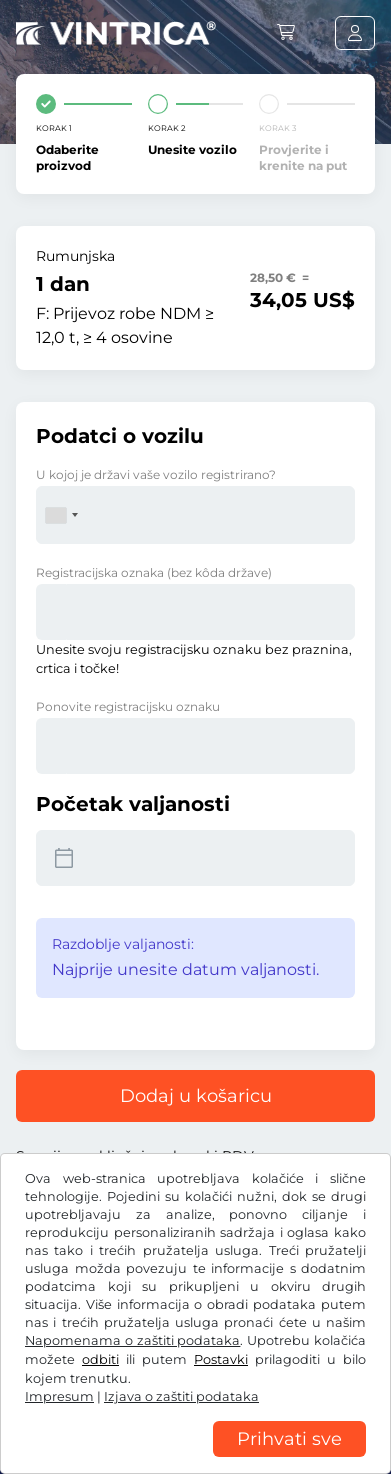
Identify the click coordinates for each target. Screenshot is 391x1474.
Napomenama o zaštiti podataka (132, 1340)
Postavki (221, 1359)
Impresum (59, 1396)
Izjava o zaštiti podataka (181, 1396)
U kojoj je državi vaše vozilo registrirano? (156, 474)
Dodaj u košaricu (196, 1096)
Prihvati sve (289, 1439)
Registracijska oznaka (154, 572)
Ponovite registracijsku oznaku (128, 706)
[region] (195, 1459)
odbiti (100, 1359)
